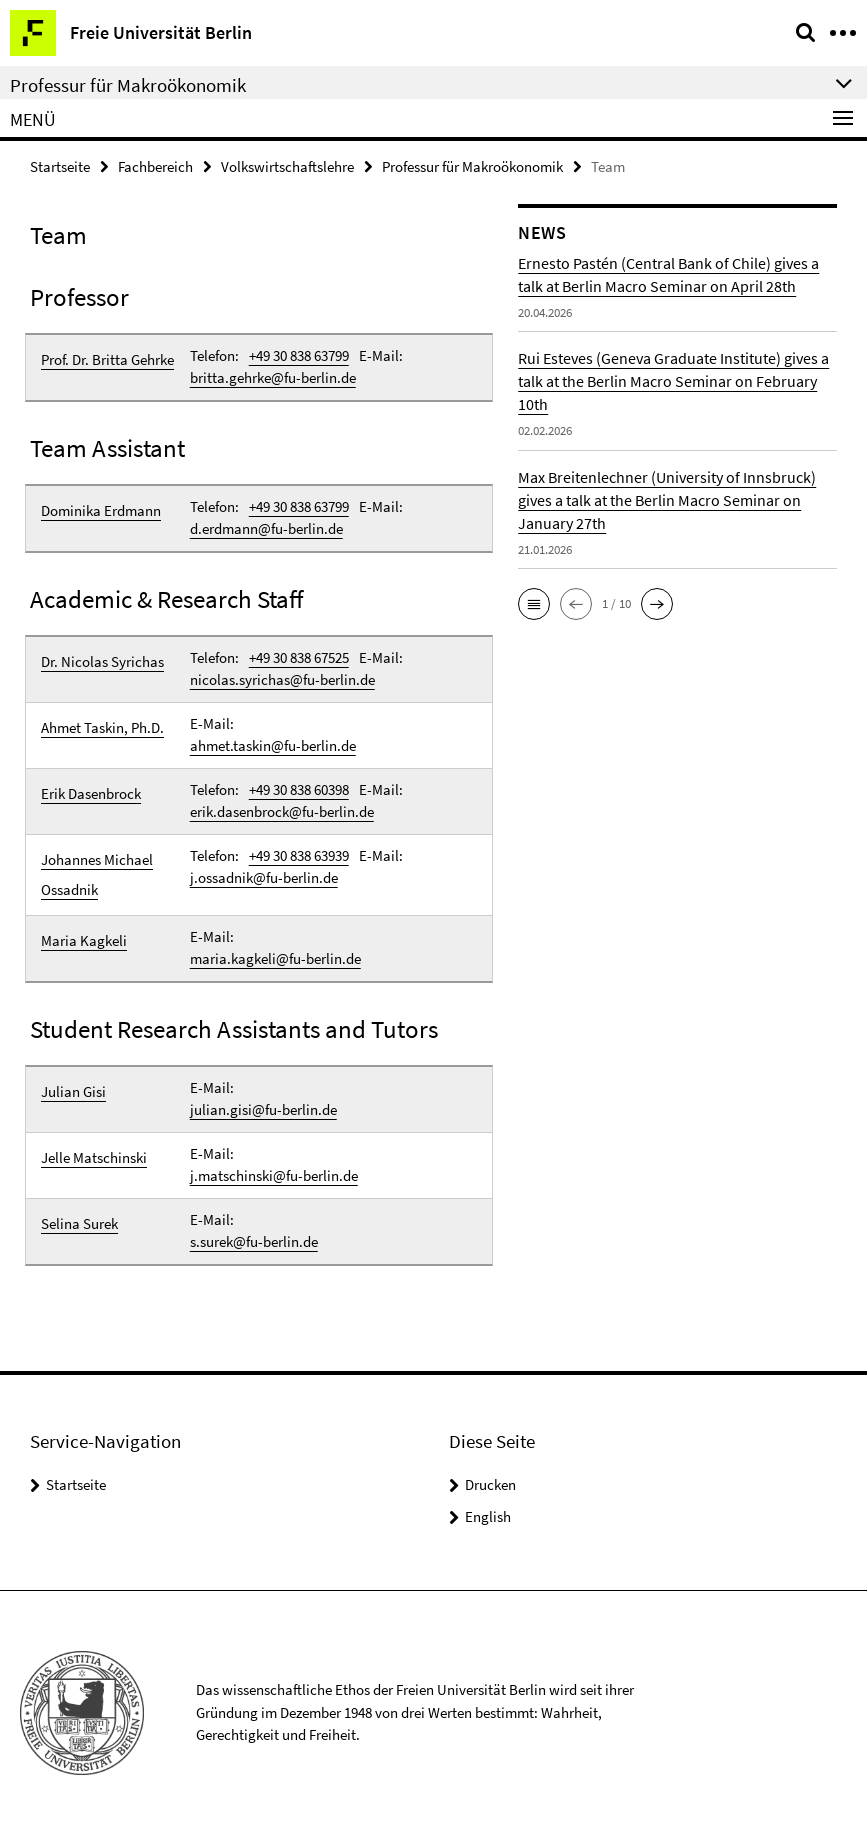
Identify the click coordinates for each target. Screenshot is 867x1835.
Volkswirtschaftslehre (287, 166)
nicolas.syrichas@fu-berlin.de (282, 679)
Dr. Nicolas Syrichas (102, 661)
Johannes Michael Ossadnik (97, 874)
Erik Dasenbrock (91, 793)
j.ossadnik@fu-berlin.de (264, 877)
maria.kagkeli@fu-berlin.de (275, 958)
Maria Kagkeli (84, 940)
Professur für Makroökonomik (472, 166)
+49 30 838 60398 (299, 789)
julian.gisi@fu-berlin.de (263, 1109)
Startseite (60, 166)
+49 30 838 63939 (299, 855)
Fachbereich (155, 166)
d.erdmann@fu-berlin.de (266, 528)
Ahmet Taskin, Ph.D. (102, 727)
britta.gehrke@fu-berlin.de (273, 377)
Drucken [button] (490, 1484)
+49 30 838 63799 (299, 355)
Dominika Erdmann (101, 510)
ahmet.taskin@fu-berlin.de (273, 745)
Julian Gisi (73, 1091)
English (488, 1516)
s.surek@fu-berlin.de (254, 1241)
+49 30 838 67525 (299, 657)
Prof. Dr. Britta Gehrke (107, 359)
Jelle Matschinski (94, 1157)
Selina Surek (79, 1223)
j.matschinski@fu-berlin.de (274, 1175)
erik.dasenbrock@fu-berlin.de (282, 811)
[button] (534, 604)
